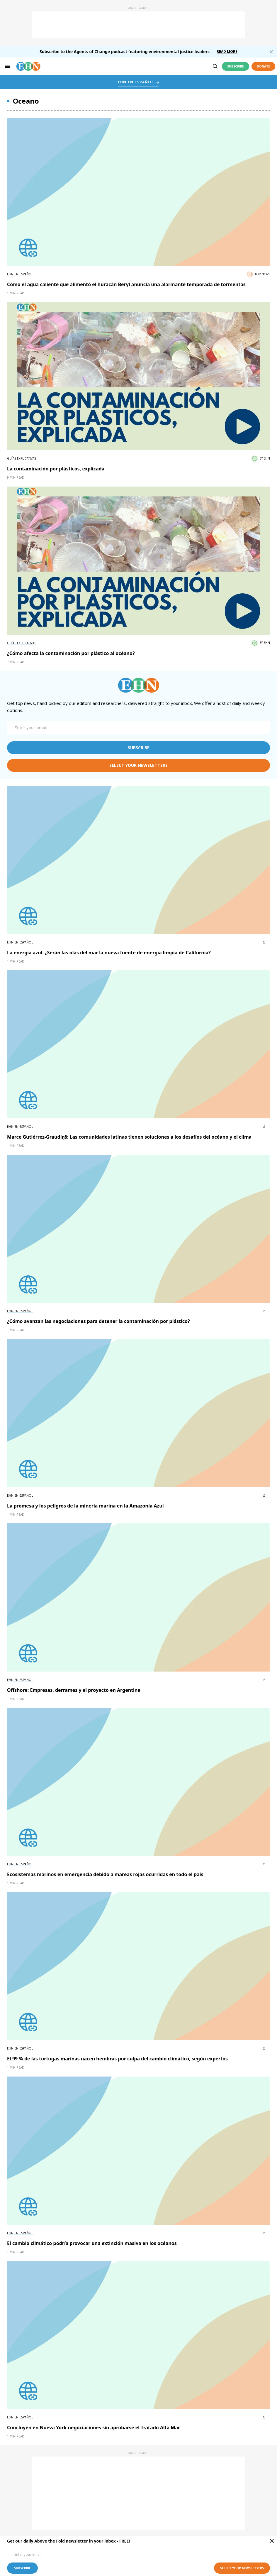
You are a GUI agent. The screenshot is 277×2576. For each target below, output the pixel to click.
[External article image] (138, 192)
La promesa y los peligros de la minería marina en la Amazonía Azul (85, 1506)
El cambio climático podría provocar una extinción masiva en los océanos (92, 2243)
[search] (215, 66)
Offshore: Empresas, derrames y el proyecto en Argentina (73, 1690)
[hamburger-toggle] (7, 66)
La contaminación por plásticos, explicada (55, 468)
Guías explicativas (21, 458)
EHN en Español (20, 274)
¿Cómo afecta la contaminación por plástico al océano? (71, 653)
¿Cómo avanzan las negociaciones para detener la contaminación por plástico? (98, 1321)
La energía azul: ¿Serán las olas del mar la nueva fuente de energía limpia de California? (109, 952)
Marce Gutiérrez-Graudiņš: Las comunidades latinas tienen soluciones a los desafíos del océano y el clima (129, 1137)
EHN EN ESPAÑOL (136, 82)
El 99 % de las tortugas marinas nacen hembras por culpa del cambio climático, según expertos (117, 2058)
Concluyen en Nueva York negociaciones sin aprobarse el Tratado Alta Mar (93, 2427)
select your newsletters (138, 765)
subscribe (138, 747)
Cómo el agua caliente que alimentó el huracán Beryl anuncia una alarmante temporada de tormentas (126, 284)
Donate (263, 66)
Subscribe (235, 66)
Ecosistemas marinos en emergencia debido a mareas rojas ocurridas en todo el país (105, 1874)
